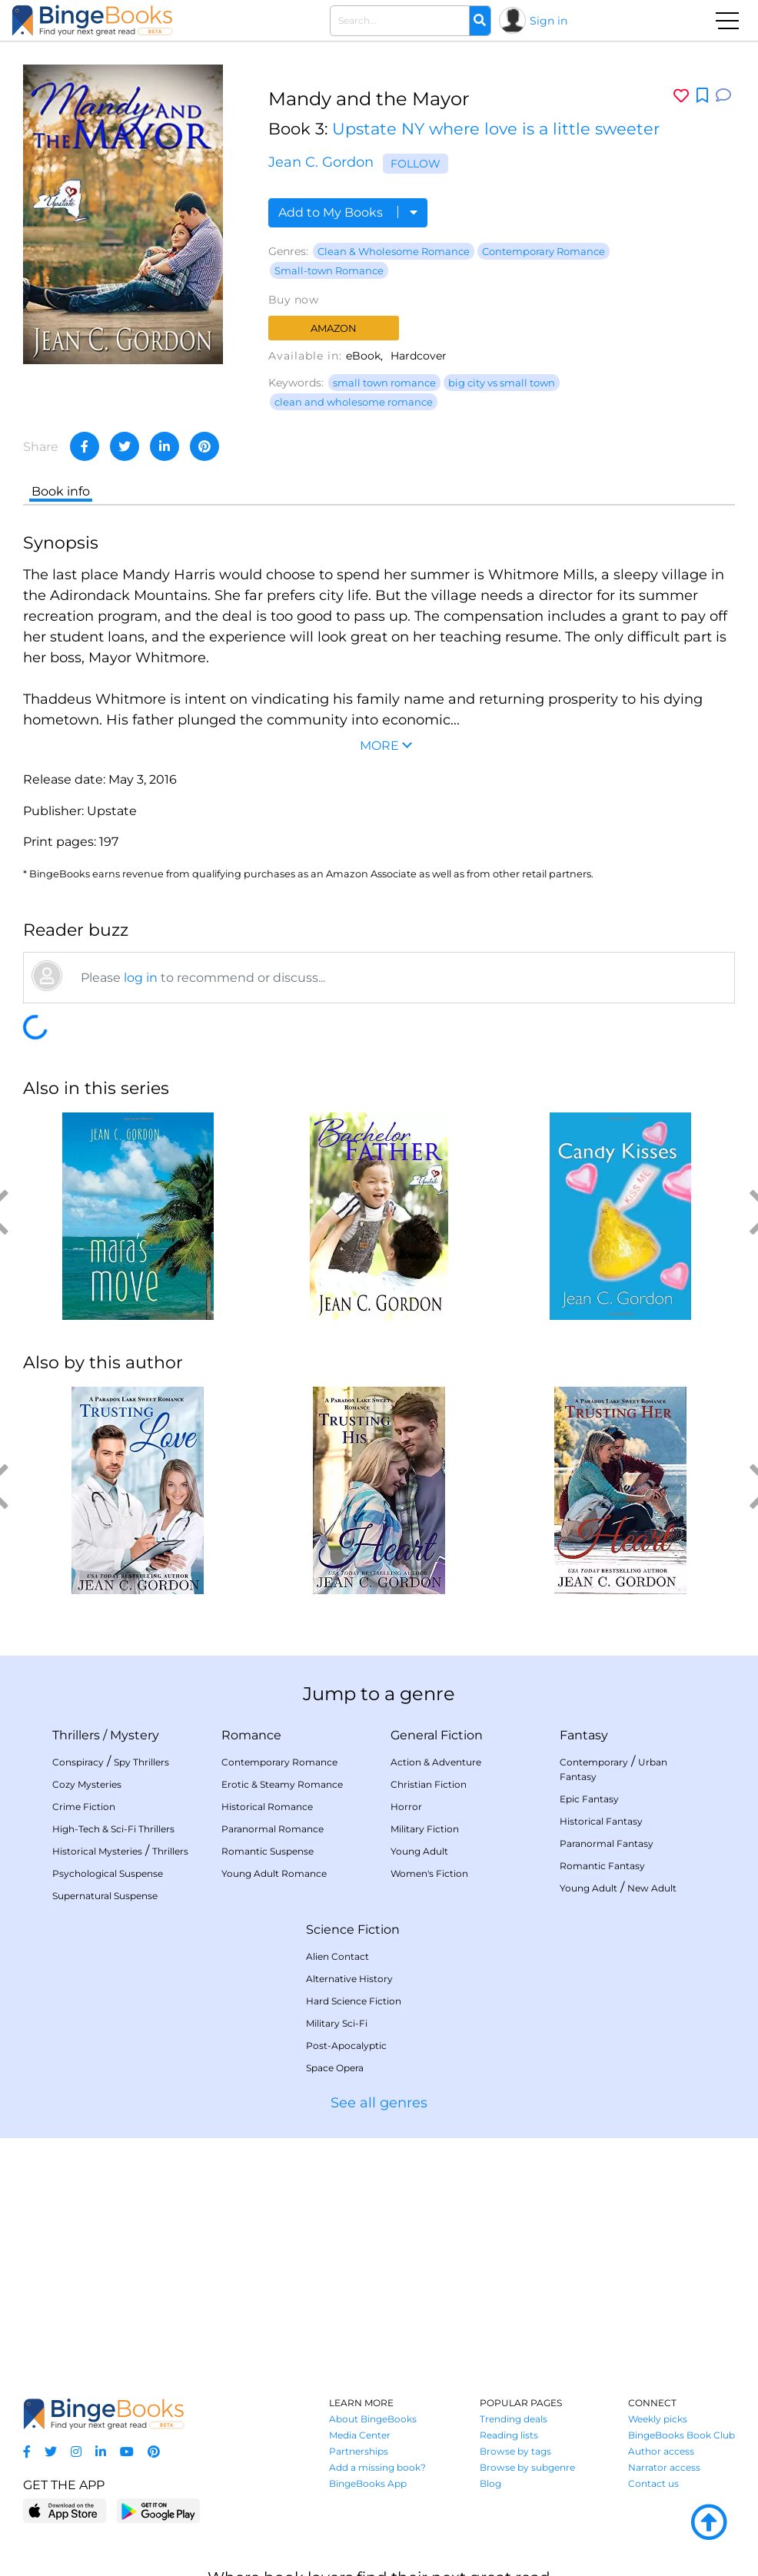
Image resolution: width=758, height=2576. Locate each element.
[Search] (479, 20)
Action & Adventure (436, 1762)
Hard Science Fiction (353, 2001)
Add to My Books (347, 212)
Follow (416, 164)
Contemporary (594, 1762)
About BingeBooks (373, 2419)
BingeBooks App (368, 2483)
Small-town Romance (329, 270)
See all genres (379, 2102)
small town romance (384, 382)
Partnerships (358, 2451)
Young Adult (419, 1851)
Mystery (134, 1735)
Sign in (548, 21)
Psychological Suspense (107, 1873)
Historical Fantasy (601, 1821)
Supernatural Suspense (105, 1895)
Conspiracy (78, 1762)
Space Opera (335, 2068)
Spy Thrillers (141, 1762)
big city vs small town (501, 382)
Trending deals (513, 2419)
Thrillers (76, 1735)
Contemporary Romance (543, 251)
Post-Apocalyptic (346, 2045)
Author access (661, 2451)
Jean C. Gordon (321, 162)
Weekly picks (657, 2419)
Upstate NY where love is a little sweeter (496, 128)
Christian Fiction (429, 1784)
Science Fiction (353, 1929)
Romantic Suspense (267, 1851)
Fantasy (584, 1735)
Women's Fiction (429, 1873)
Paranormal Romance (272, 1829)
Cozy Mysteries (86, 1784)
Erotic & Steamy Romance (282, 1784)
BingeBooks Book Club (681, 2435)
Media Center (360, 2435)
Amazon (334, 328)
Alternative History (349, 1978)
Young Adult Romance (274, 1873)
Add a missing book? (377, 2467)
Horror (406, 1806)
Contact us (653, 2483)
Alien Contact (337, 1956)
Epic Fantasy (589, 1799)
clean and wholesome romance (353, 402)
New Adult (652, 1888)
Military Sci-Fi (336, 2023)
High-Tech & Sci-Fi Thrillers (113, 1829)
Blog (490, 2483)
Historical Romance (267, 1806)
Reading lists (509, 2435)
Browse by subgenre (527, 2467)
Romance (251, 1735)
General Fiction (437, 1735)
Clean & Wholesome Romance (393, 251)
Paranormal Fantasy (606, 1843)
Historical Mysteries (97, 1851)
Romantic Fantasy (602, 1865)
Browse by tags (515, 2451)
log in (141, 977)
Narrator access (664, 2467)
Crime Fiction (83, 1806)
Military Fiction (425, 1829)
